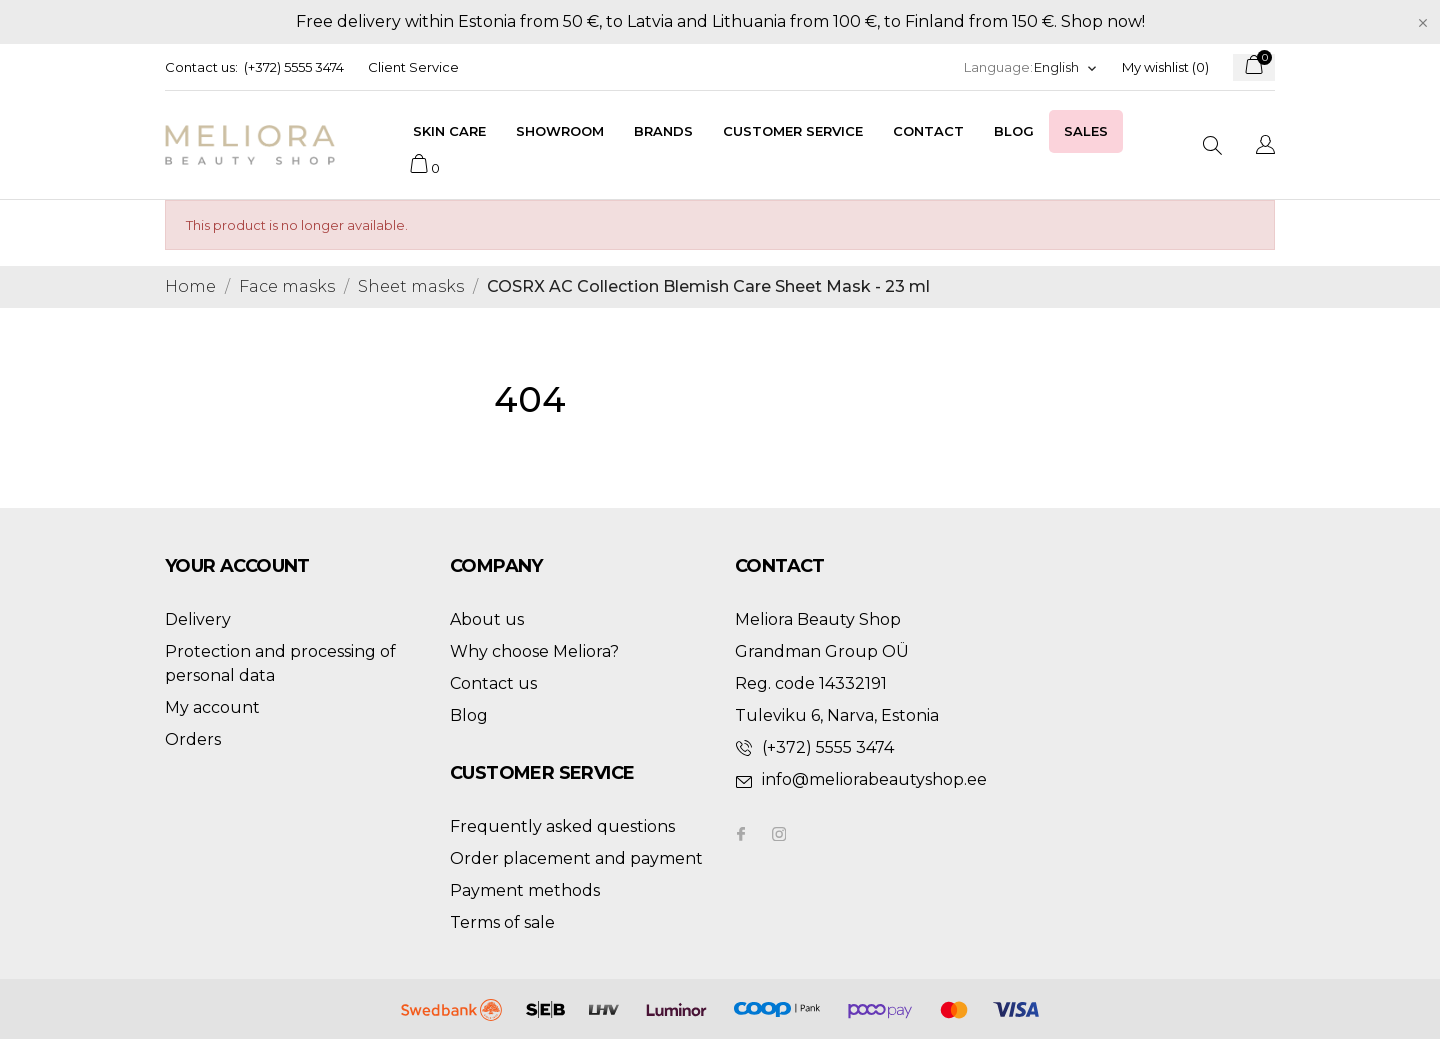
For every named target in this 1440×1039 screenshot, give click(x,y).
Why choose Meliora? (534, 651)
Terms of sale (502, 922)
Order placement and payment (576, 858)
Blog (1014, 131)
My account (212, 707)
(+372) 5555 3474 (294, 67)
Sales (1086, 131)
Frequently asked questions (562, 826)
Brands (663, 131)
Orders (193, 739)
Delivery (198, 619)
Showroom (560, 131)
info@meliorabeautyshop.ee (874, 779)
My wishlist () (1165, 67)
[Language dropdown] (1066, 67)
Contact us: (201, 67)
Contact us (493, 683)
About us (487, 619)
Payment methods (525, 890)
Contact (928, 131)
